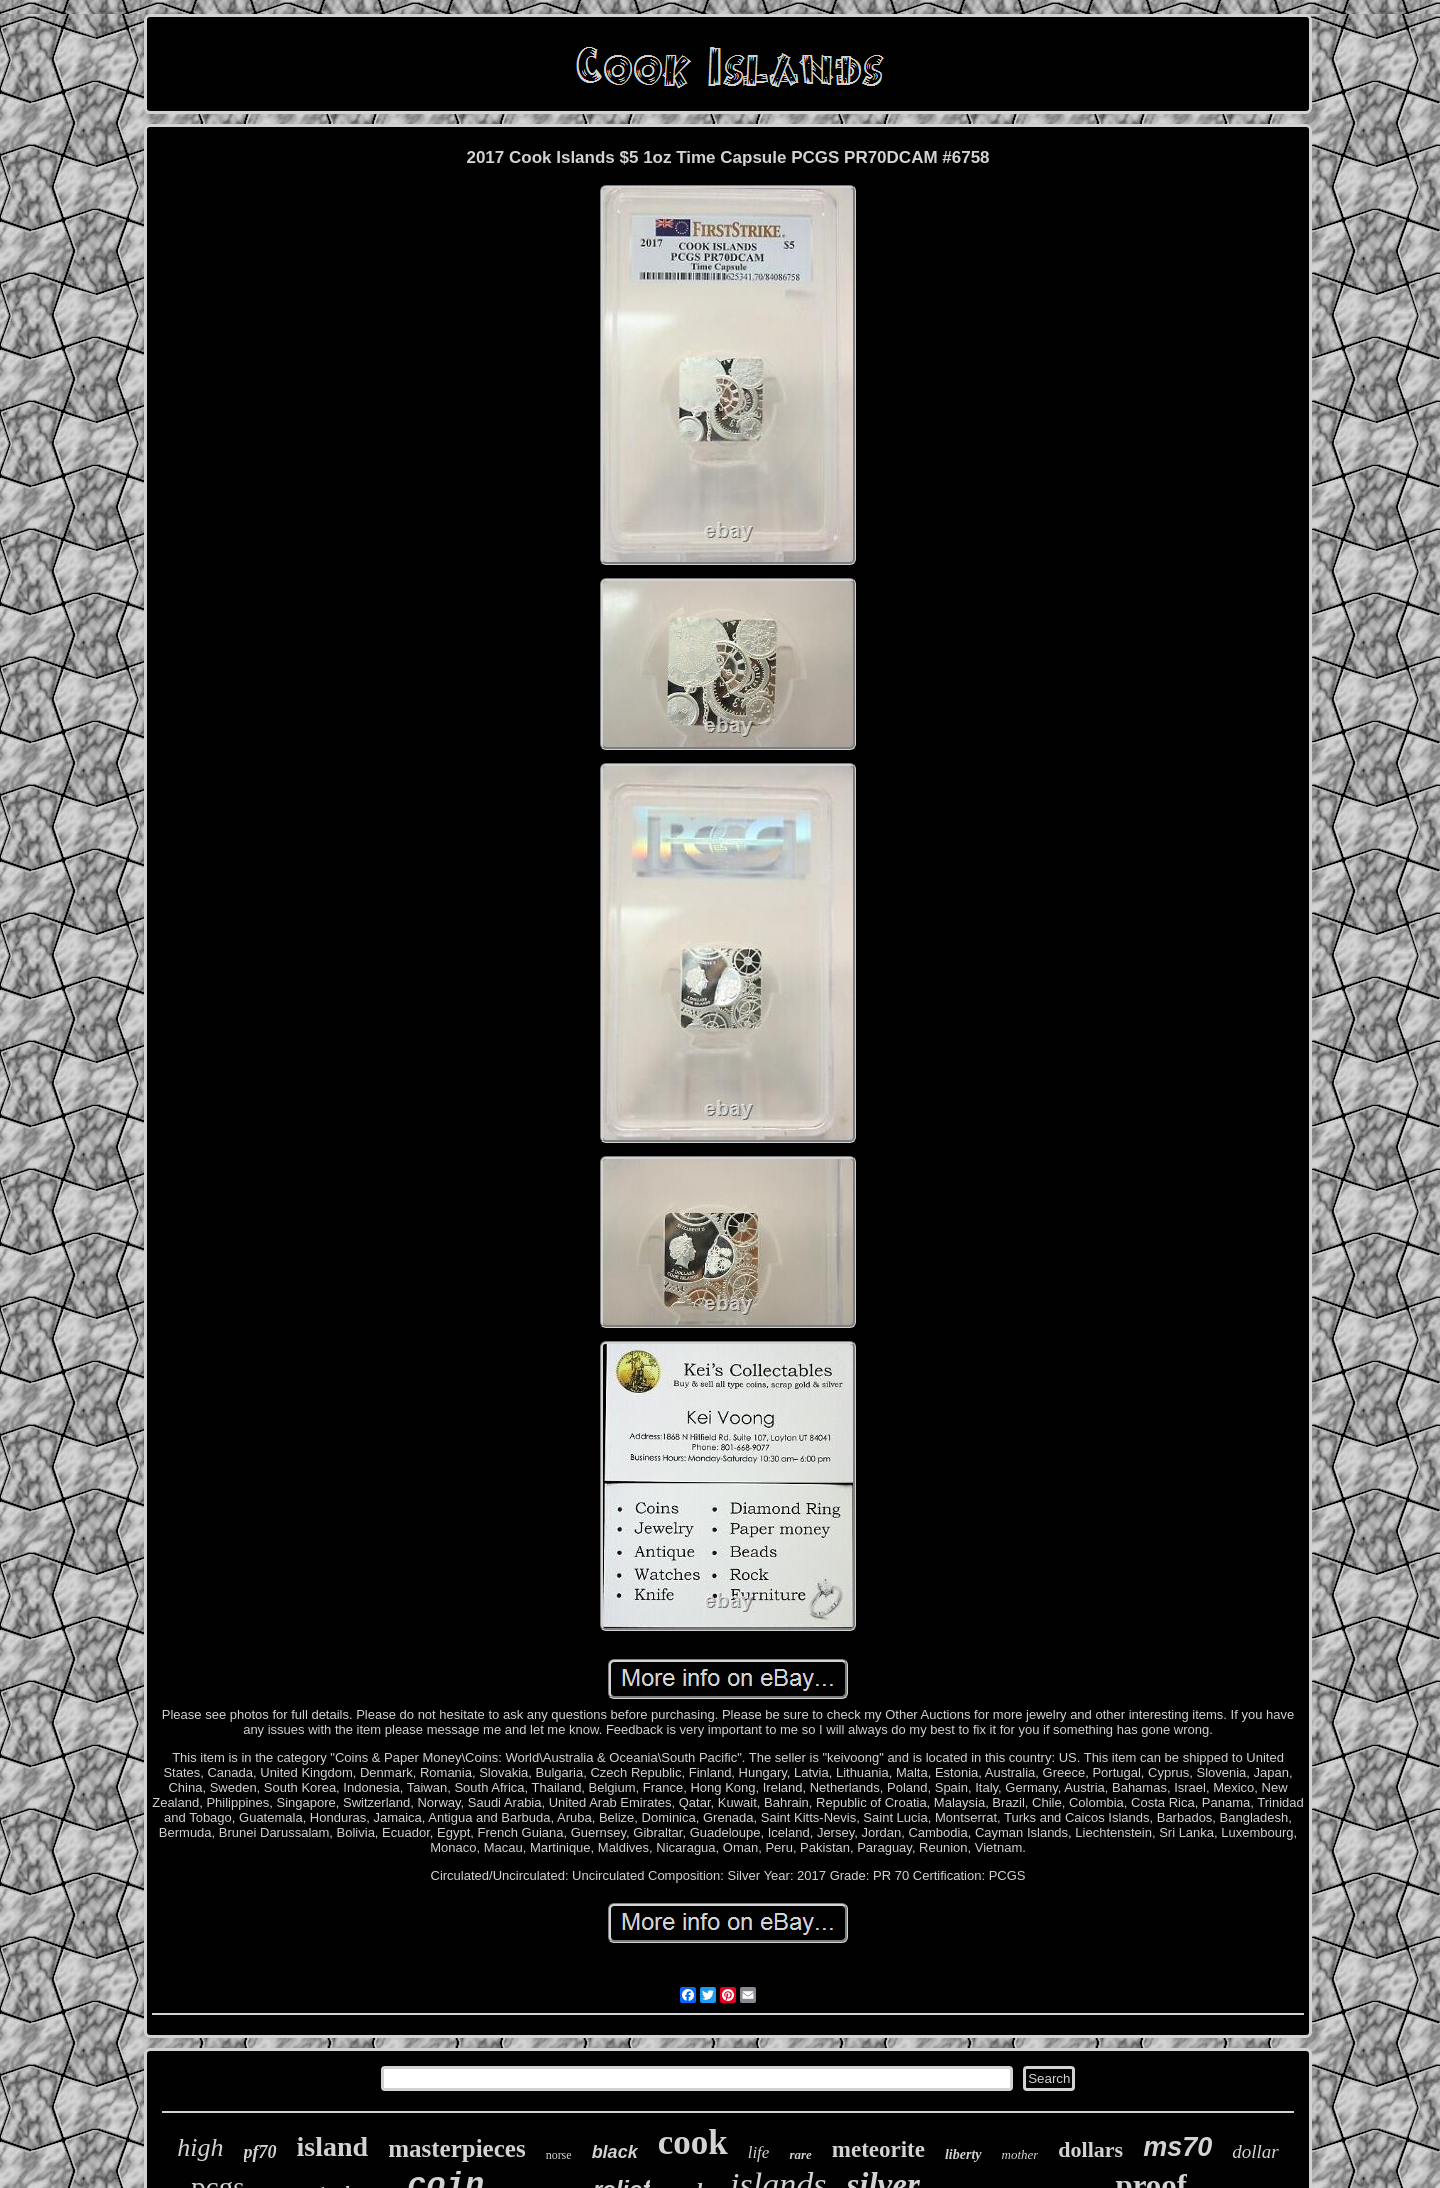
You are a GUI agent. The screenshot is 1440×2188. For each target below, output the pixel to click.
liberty (963, 2154)
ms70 (1177, 2147)
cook (693, 2142)
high (200, 2147)
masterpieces (456, 2148)
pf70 (260, 2152)
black (615, 2152)
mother (1020, 2154)
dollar (1255, 2151)
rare (800, 2154)
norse (559, 2155)
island (333, 2146)
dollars (1090, 2149)
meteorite (878, 2149)
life (759, 2152)
